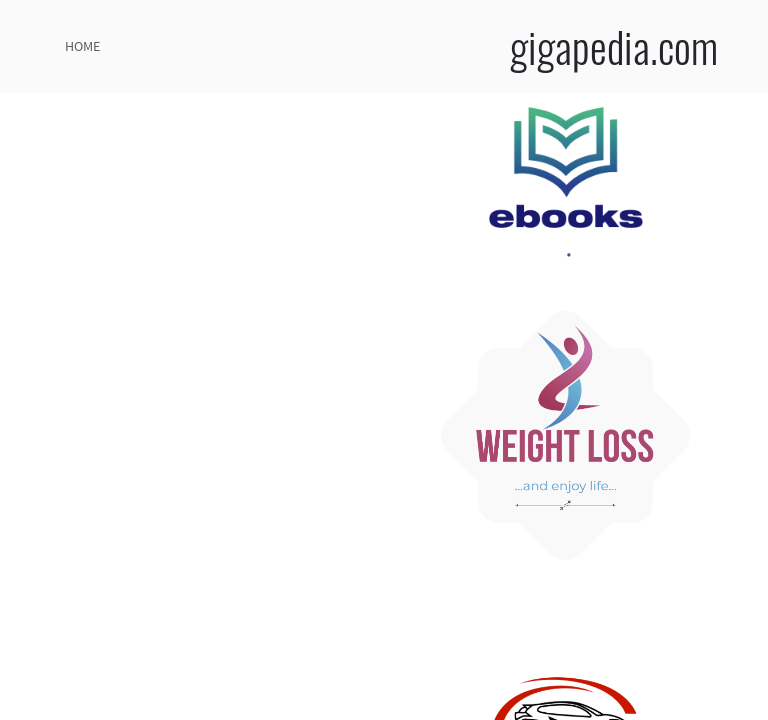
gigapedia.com (614, 46)
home (82, 46)
